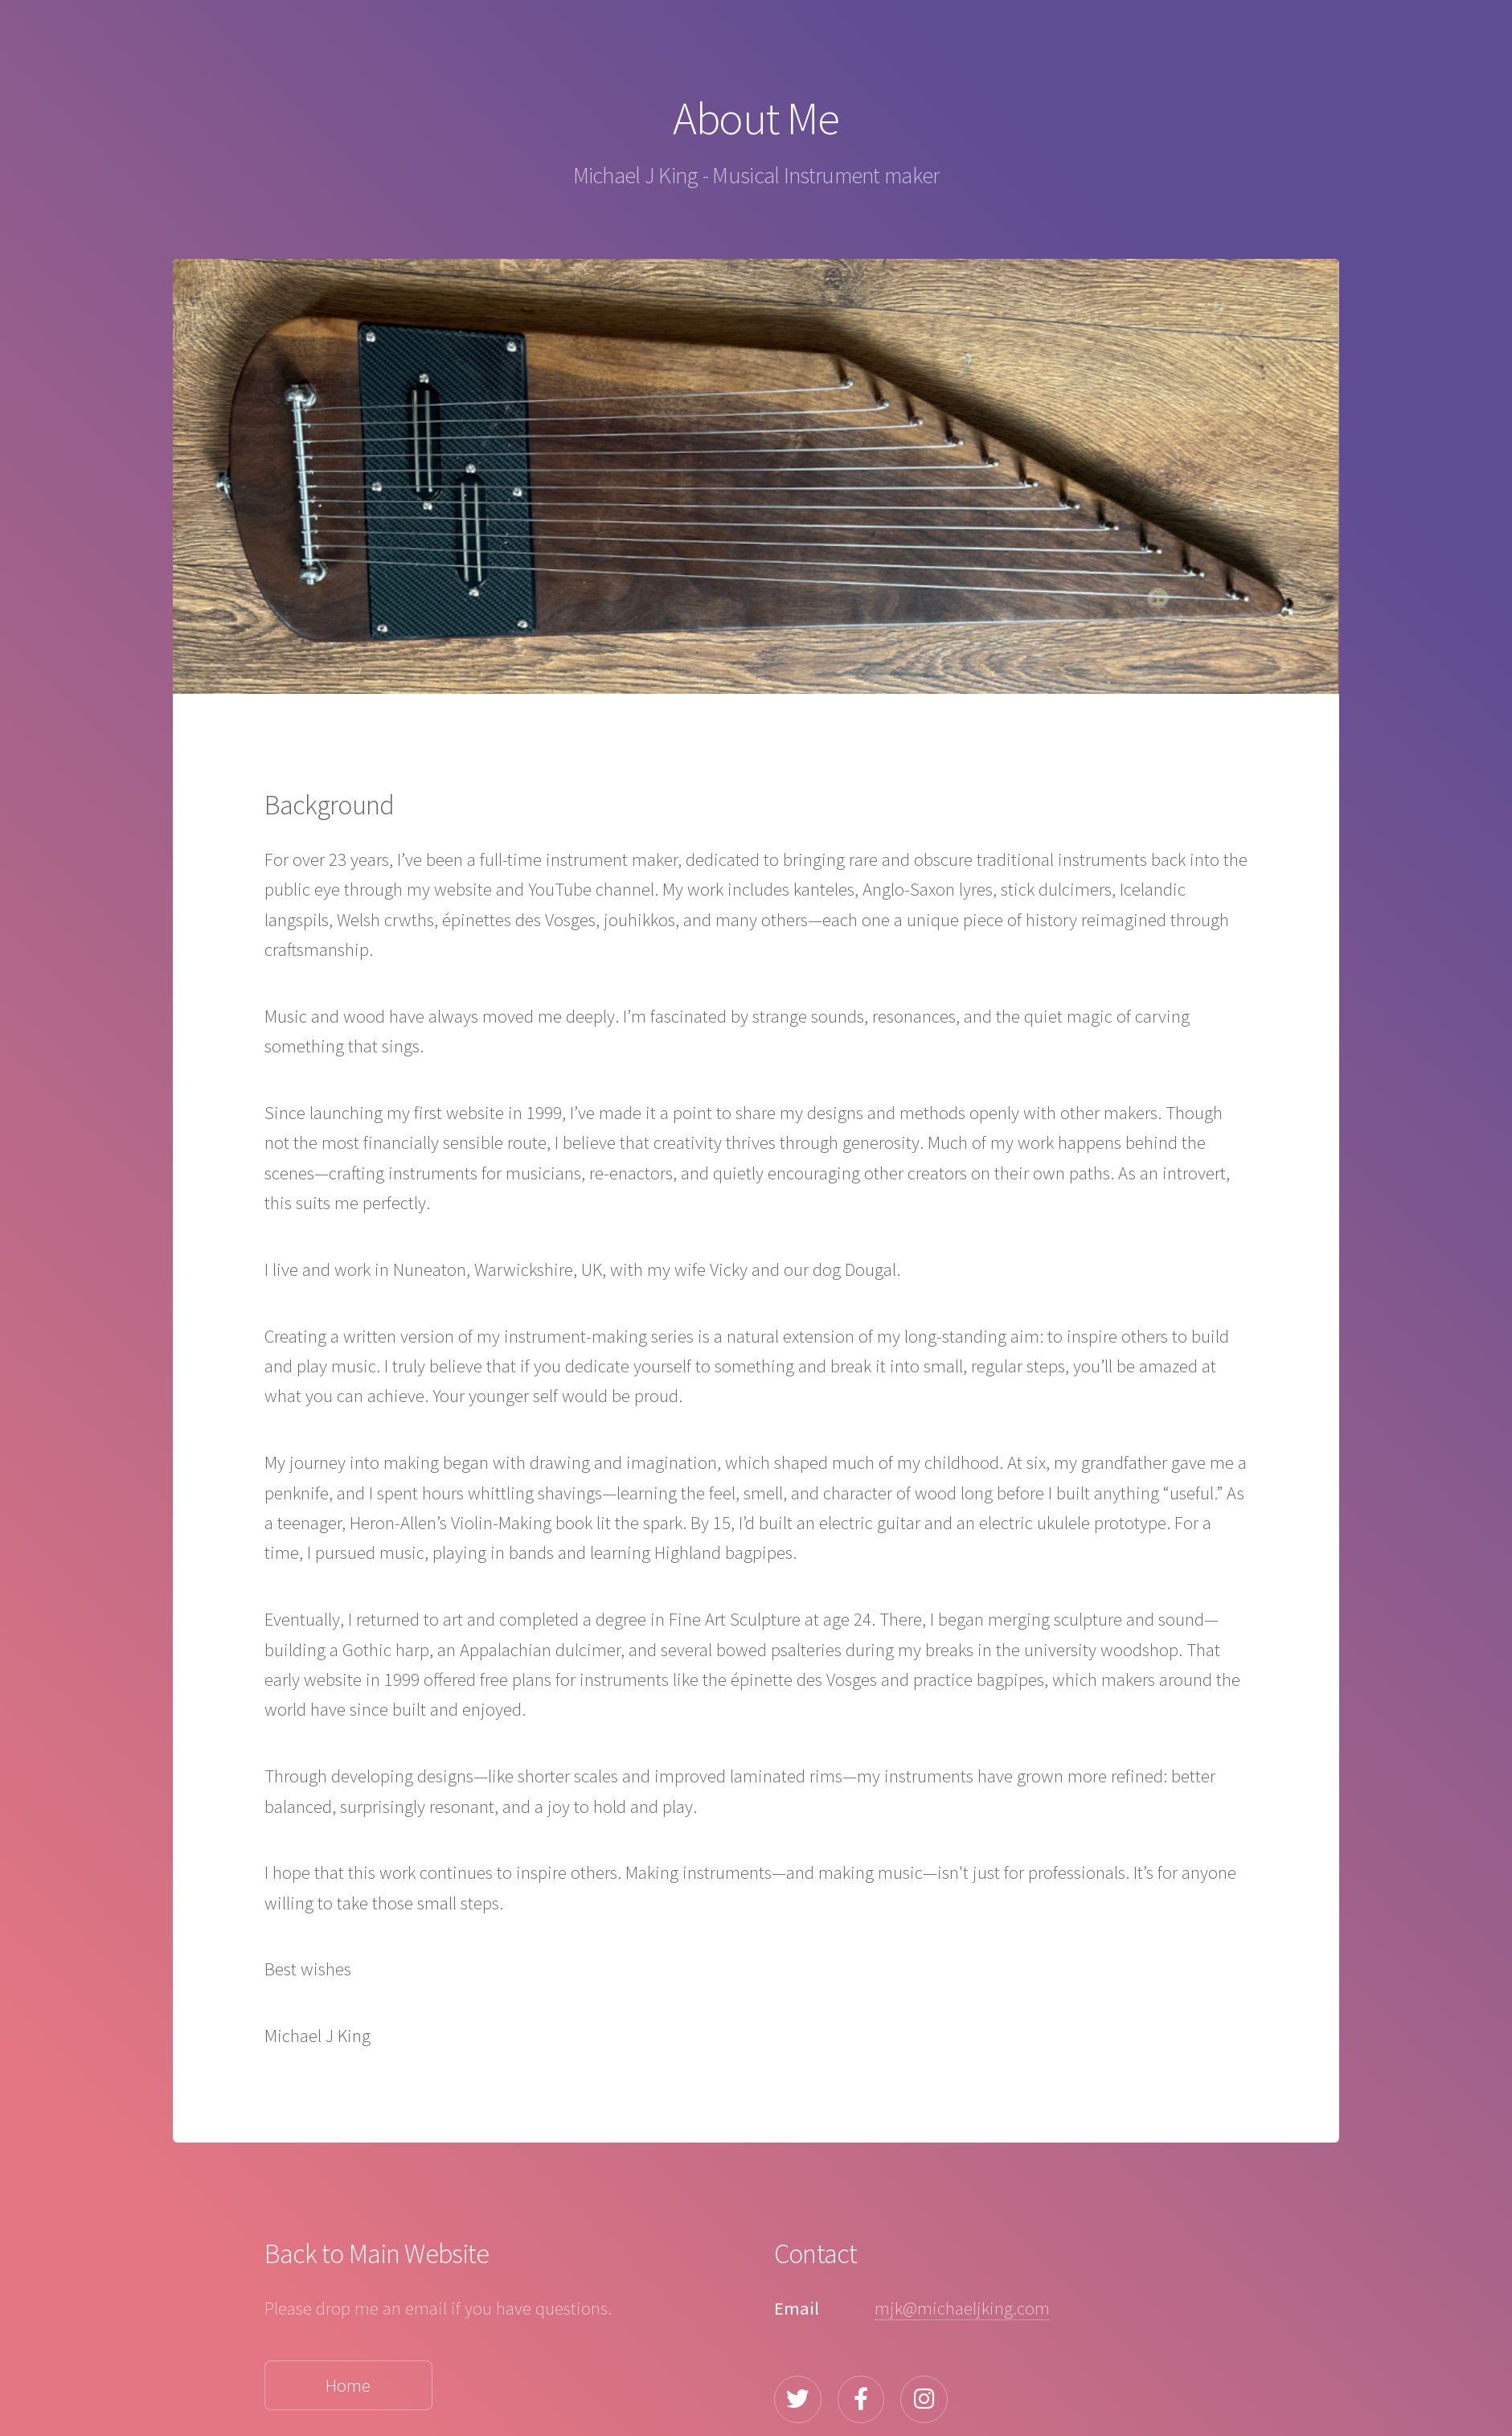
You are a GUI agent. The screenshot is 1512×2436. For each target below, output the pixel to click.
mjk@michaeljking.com (962, 2308)
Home (348, 2385)
